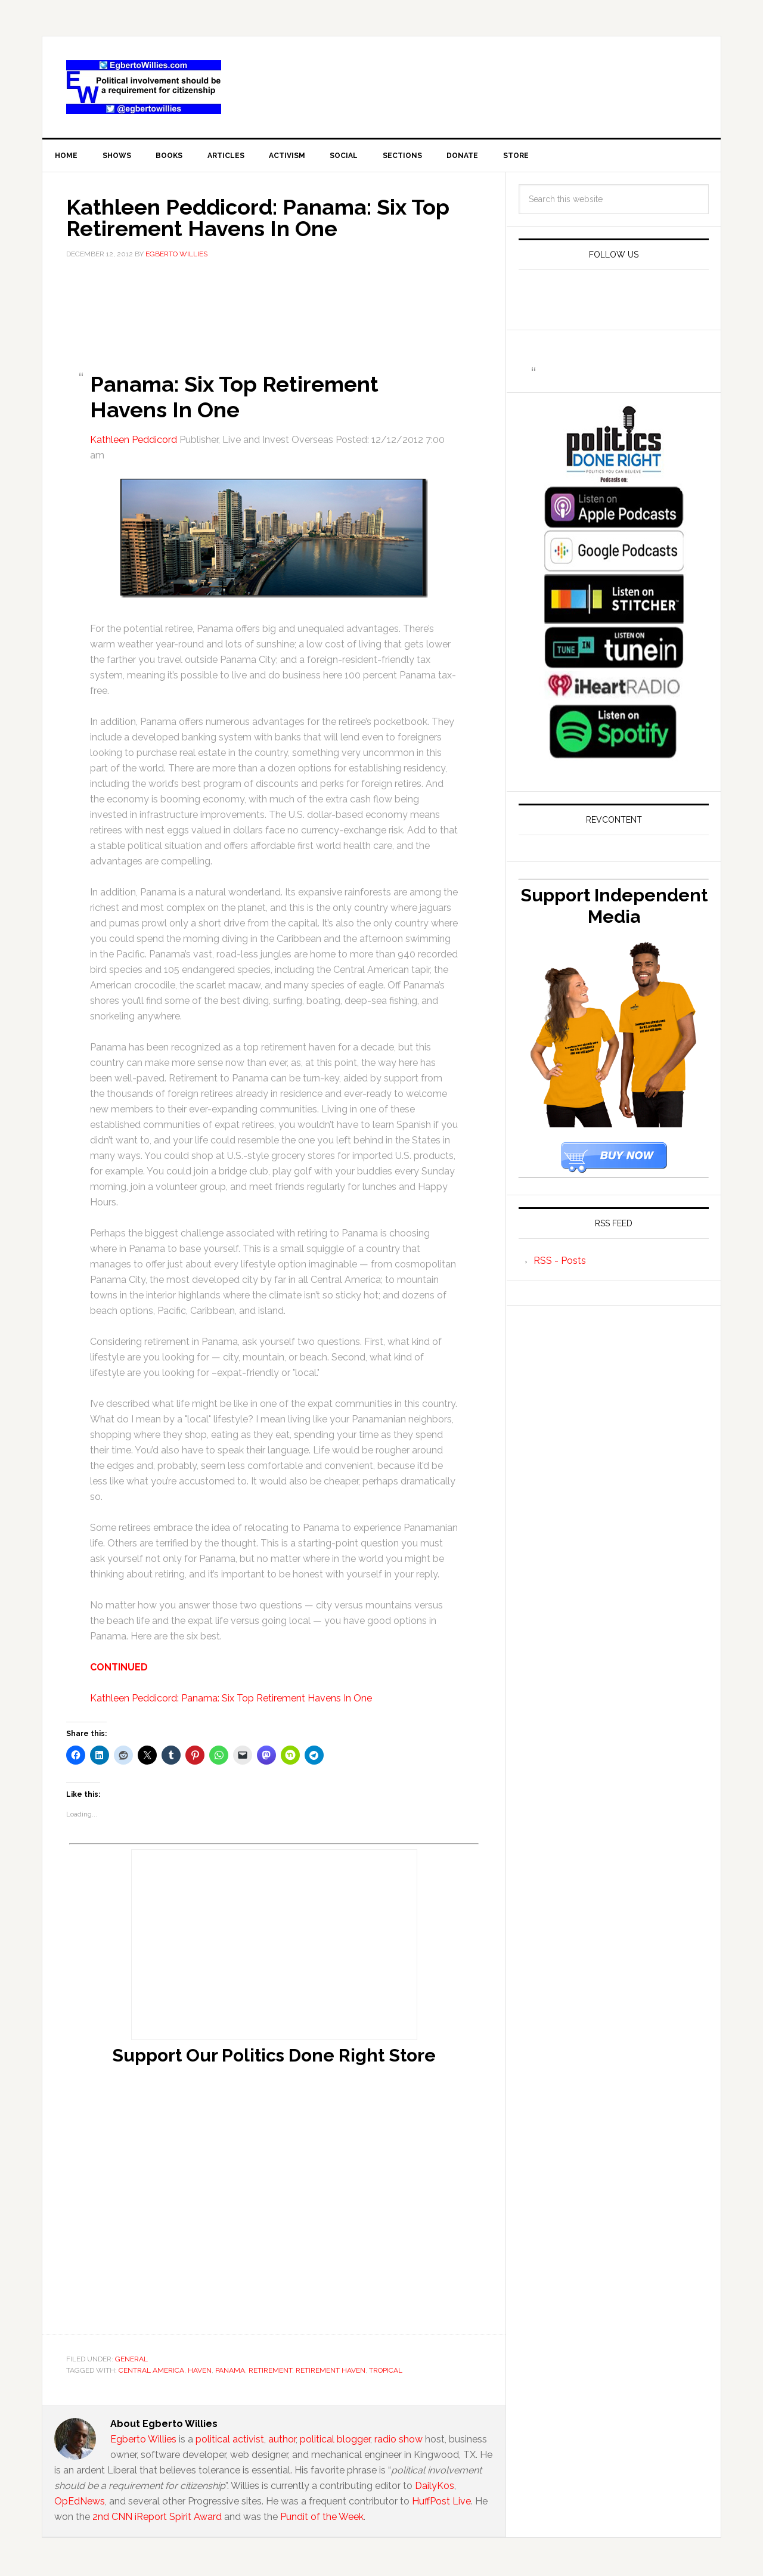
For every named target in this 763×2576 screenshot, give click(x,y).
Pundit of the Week (322, 2519)
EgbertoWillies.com (143, 87)
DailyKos (434, 2488)
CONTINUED (119, 1669)
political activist (230, 2441)
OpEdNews (79, 2503)
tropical (385, 2373)
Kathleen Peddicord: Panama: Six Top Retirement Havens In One (231, 1700)
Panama (230, 2373)
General (131, 2361)
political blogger (335, 2441)
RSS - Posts (560, 1262)
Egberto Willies (143, 2441)
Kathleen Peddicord (133, 442)
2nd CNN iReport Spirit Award (157, 2519)
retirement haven (330, 2373)
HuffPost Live (441, 2503)
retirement (270, 2373)
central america (151, 2373)
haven (200, 2373)
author (282, 2441)
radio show (398, 2441)
